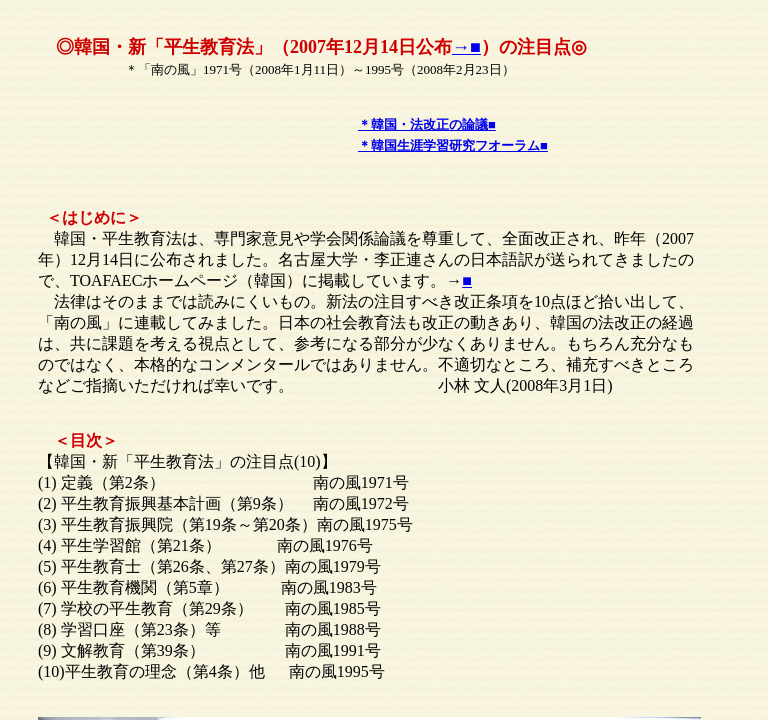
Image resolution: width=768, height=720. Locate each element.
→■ (466, 47)
